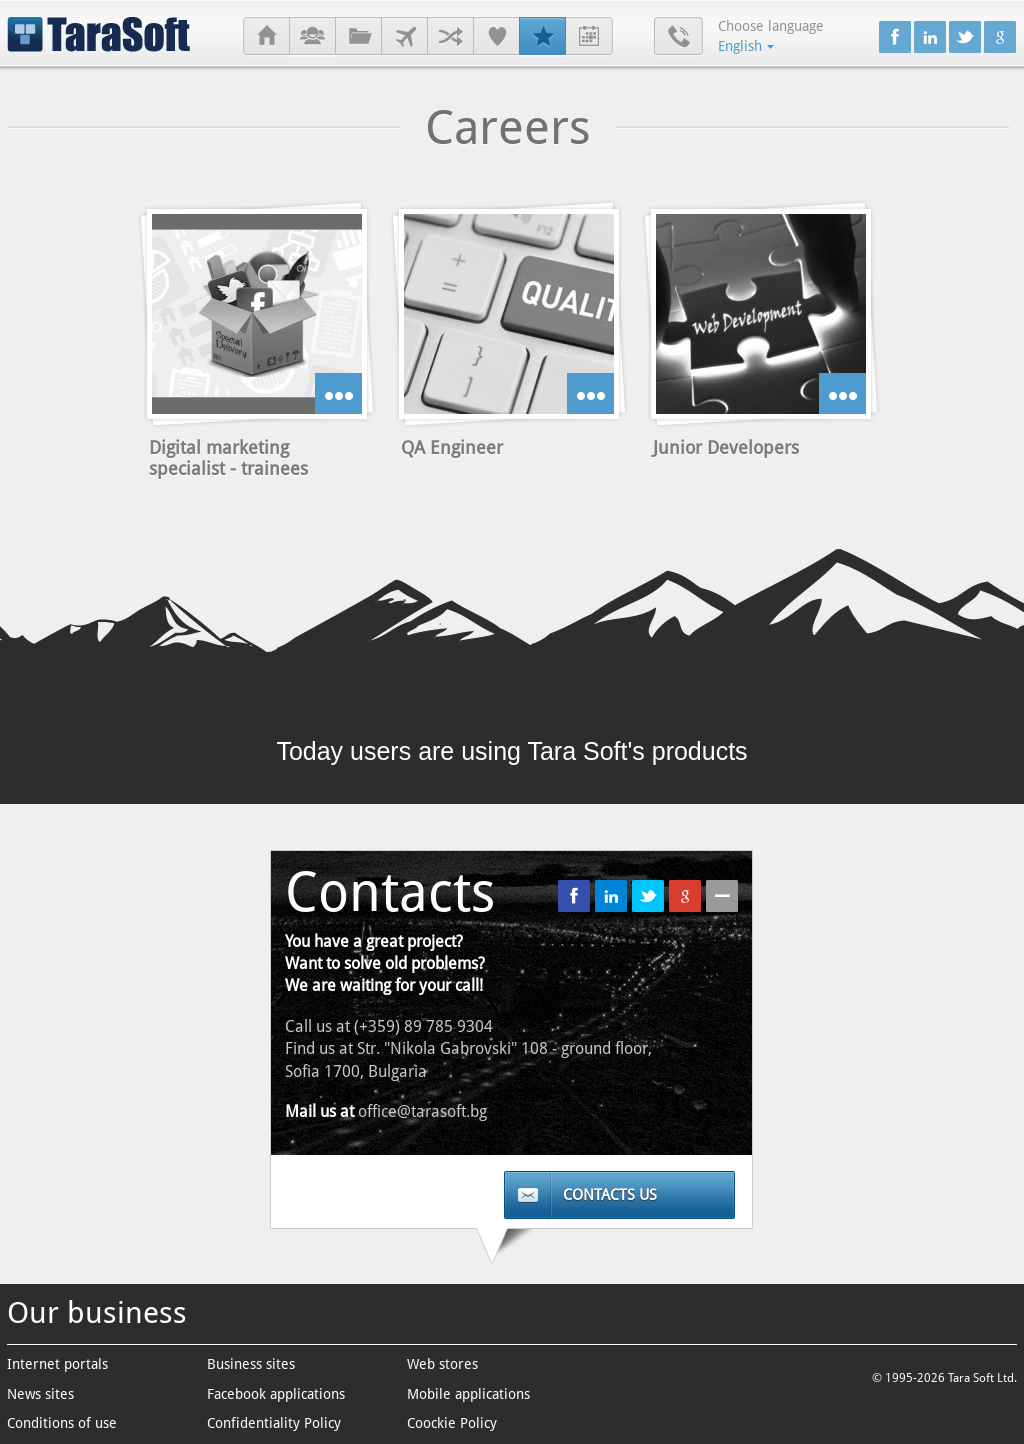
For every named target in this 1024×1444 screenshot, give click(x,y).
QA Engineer (452, 447)
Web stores (442, 1364)
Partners (450, 37)
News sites (40, 1394)
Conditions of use (62, 1423)
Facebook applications (276, 1394)
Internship (589, 37)
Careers (542, 37)
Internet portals (57, 1364)
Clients (404, 37)
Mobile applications (468, 1394)
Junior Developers (726, 447)
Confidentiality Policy (274, 1423)
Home (266, 37)
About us (312, 37)
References (496, 37)
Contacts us (610, 1195)
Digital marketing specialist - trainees (228, 458)
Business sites (251, 1364)
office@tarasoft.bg (422, 1111)
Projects (358, 37)
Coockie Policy (452, 1423)
